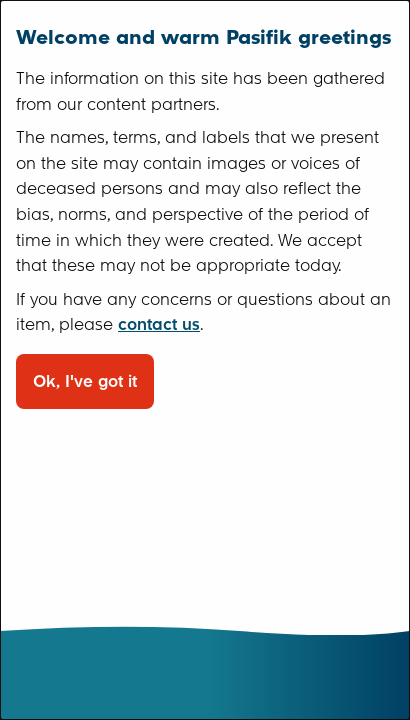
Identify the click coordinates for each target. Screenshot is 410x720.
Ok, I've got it (85, 381)
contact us (159, 324)
